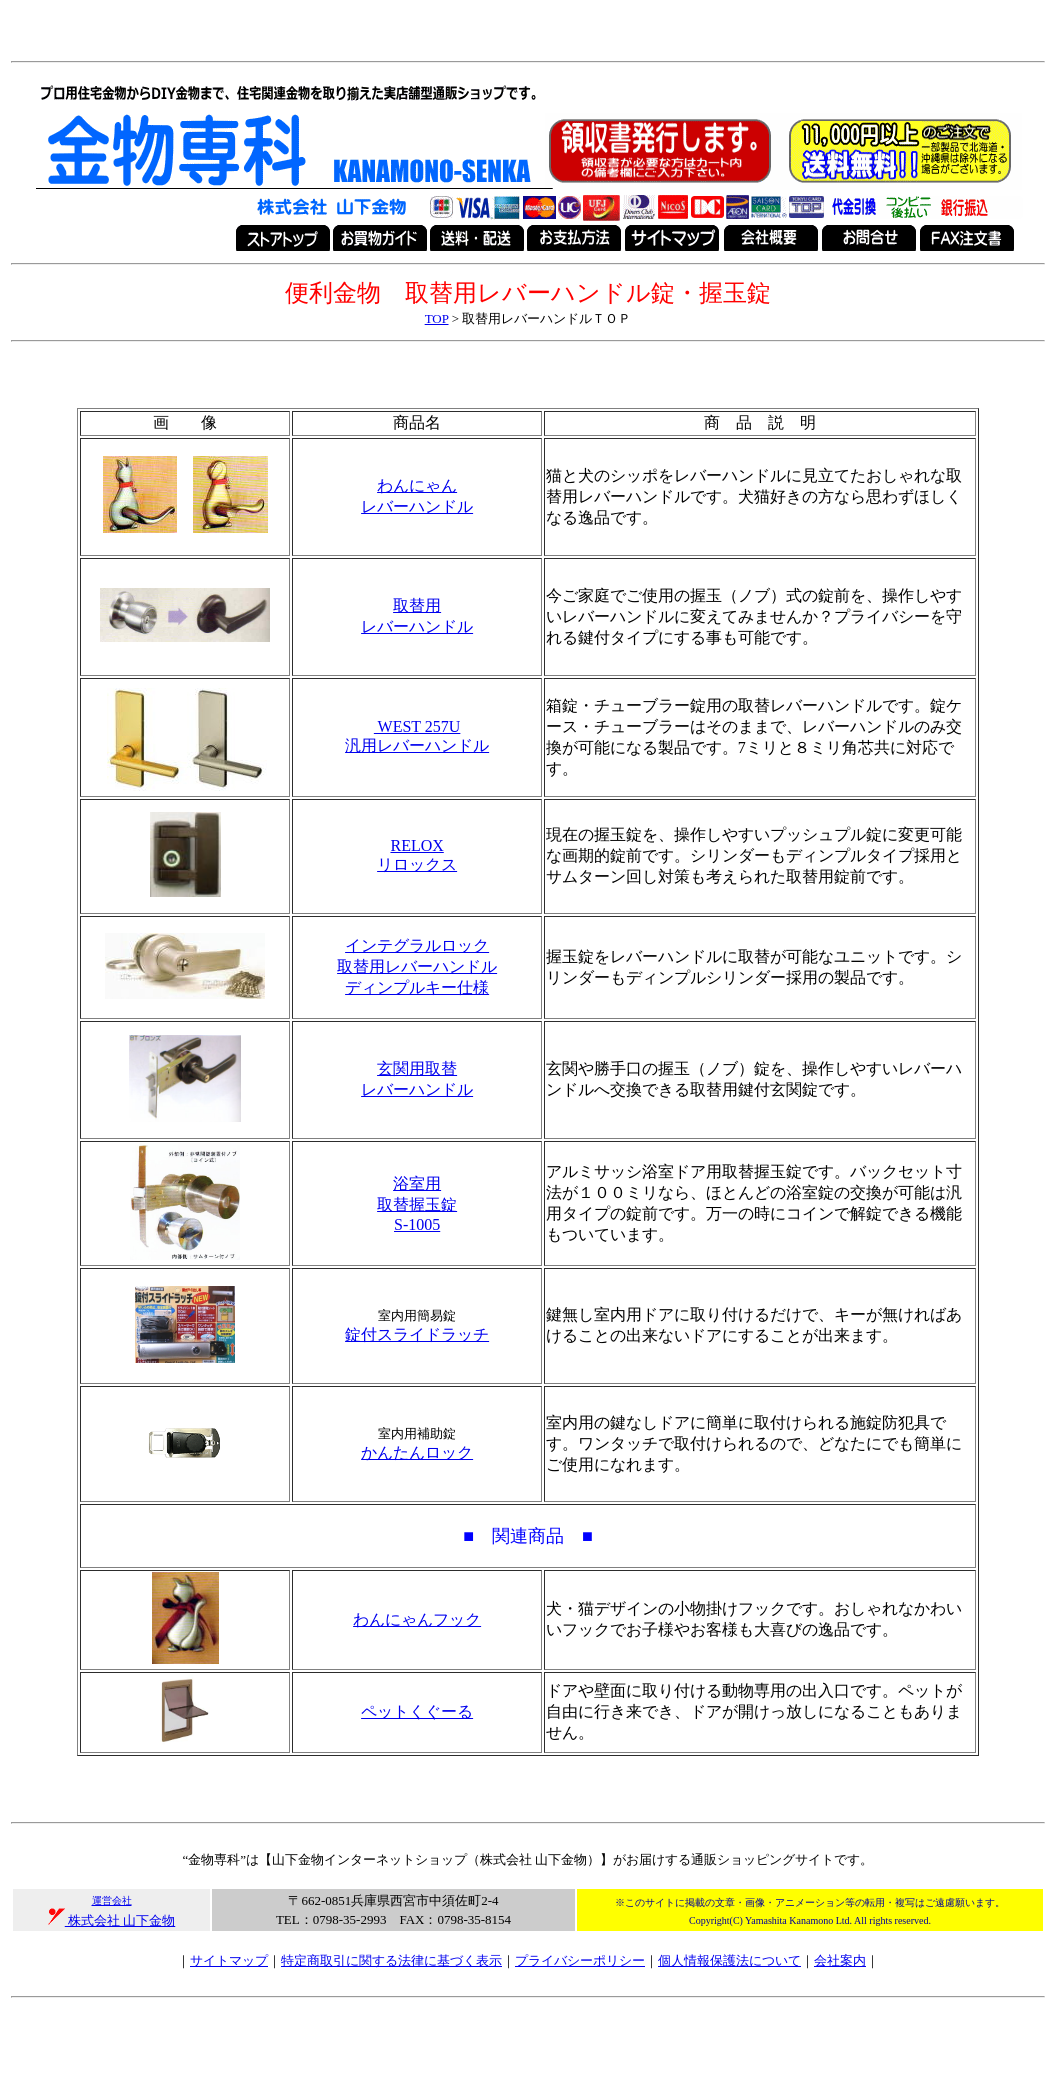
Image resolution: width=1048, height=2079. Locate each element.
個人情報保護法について (729, 1960)
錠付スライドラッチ (417, 1334)
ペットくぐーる (417, 1711)
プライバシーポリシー (580, 1960)
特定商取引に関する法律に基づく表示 (391, 1960)
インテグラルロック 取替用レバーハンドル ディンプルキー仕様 (417, 966)
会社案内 (840, 1960)
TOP (437, 318)
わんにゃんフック (417, 1619)
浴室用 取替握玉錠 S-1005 (417, 1204)
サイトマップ (229, 1960)
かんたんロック (417, 1452)
